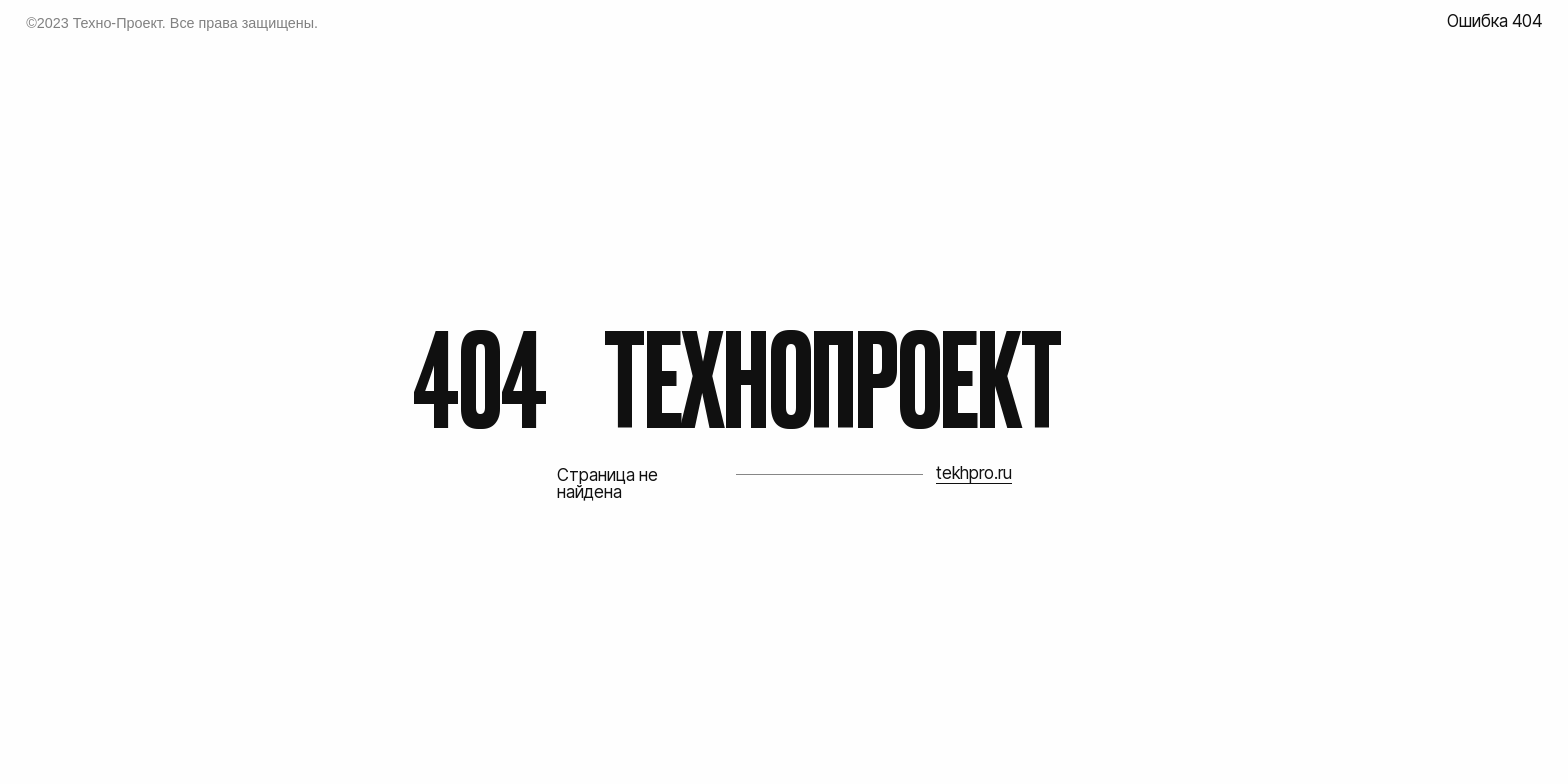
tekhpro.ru (974, 473)
